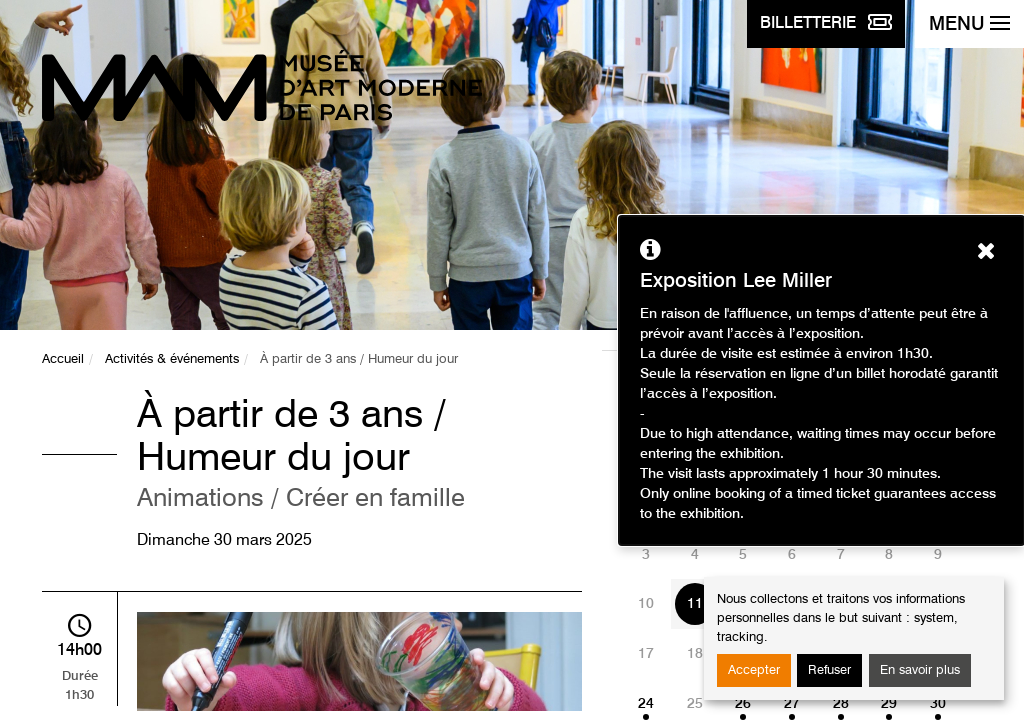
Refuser (829, 670)
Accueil (63, 359)
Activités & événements (172, 359)
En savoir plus (920, 670)
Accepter (754, 670)
